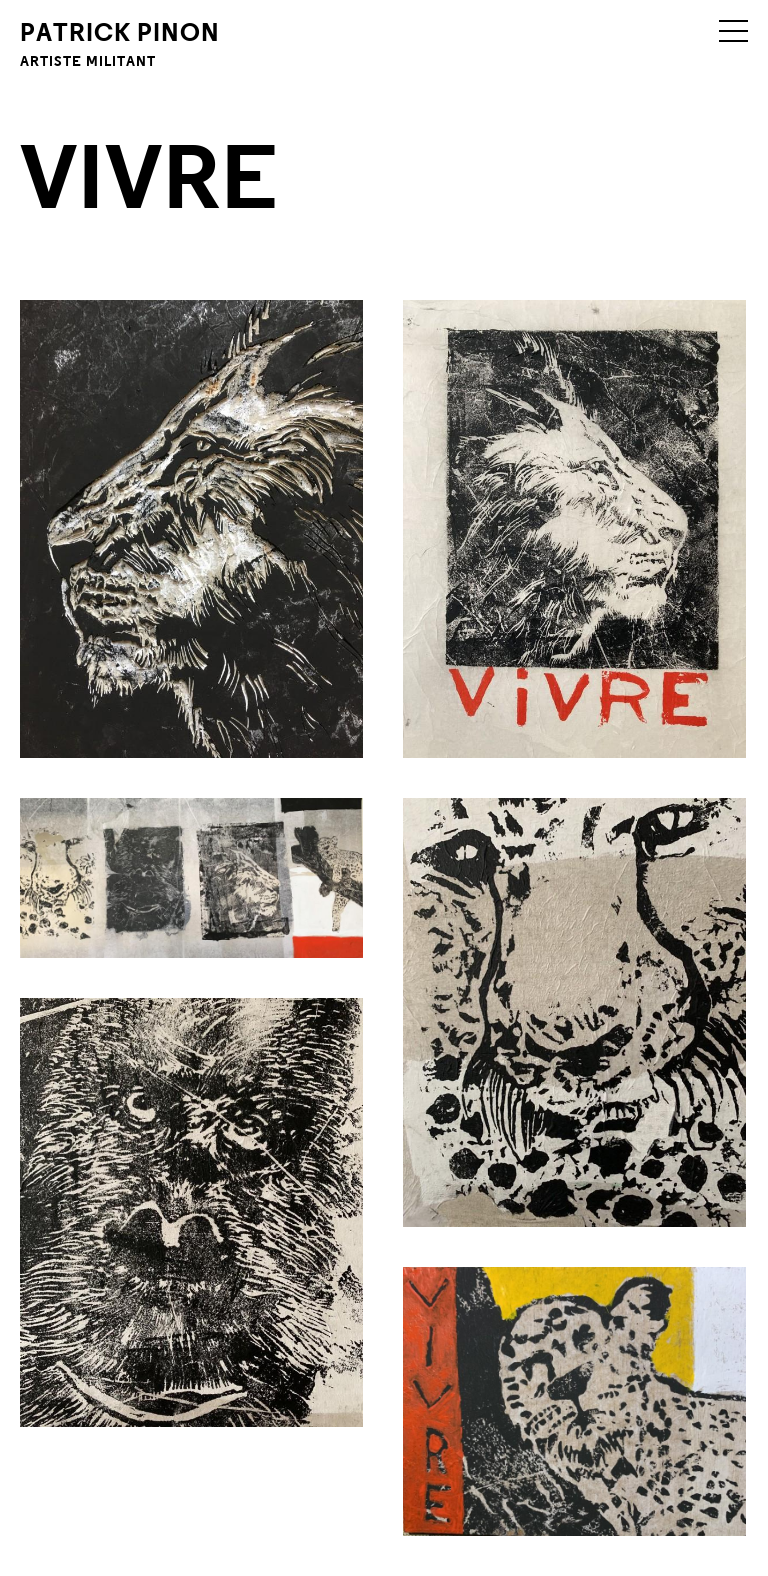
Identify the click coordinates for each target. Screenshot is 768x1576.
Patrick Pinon (120, 43)
